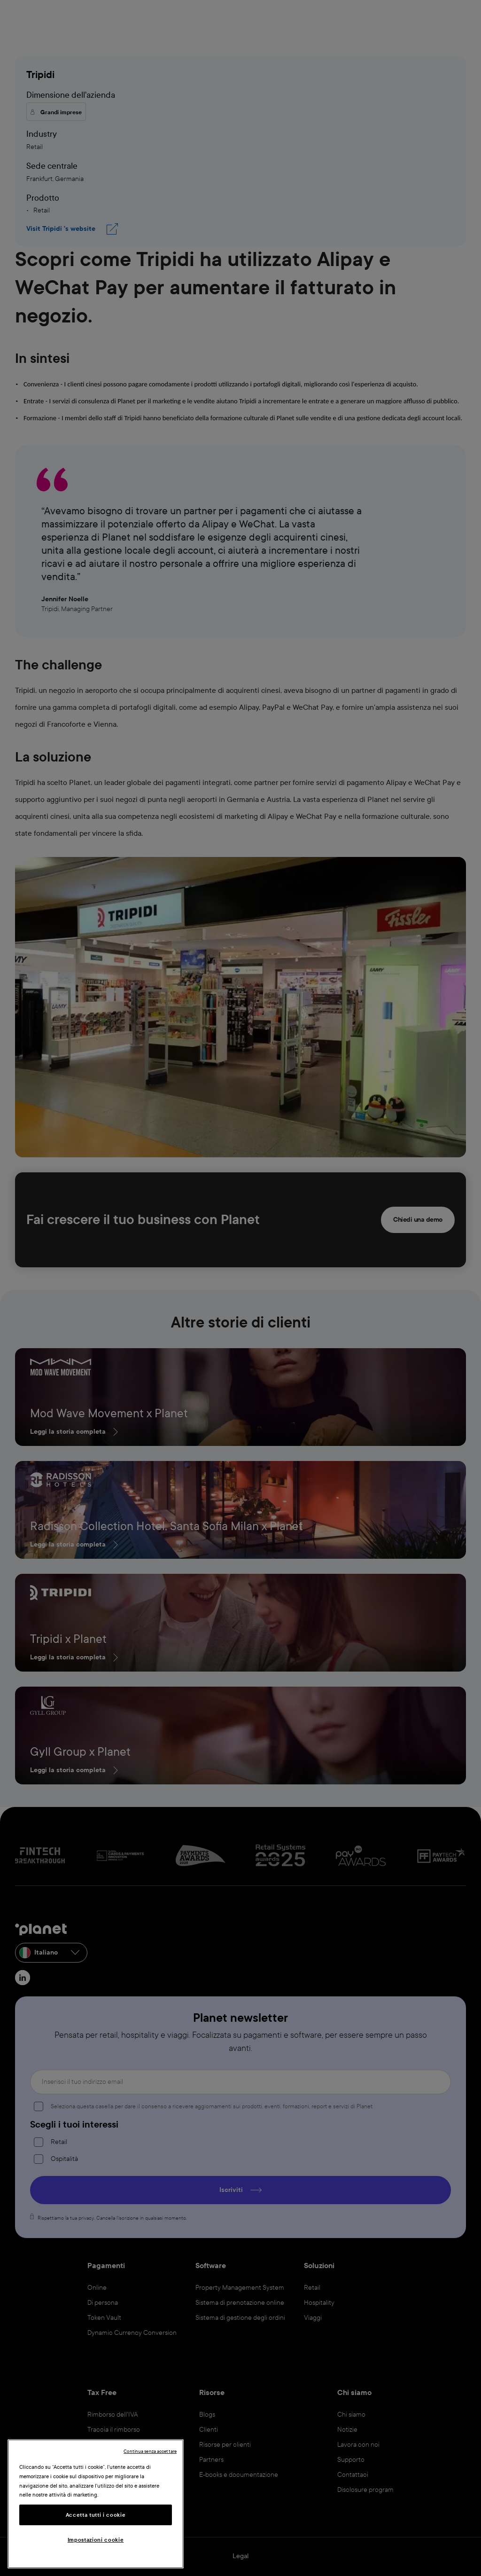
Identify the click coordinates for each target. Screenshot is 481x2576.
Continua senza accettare (150, 2451)
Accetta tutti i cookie (95, 2515)
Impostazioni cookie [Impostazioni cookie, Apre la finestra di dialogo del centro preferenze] (96, 2540)
